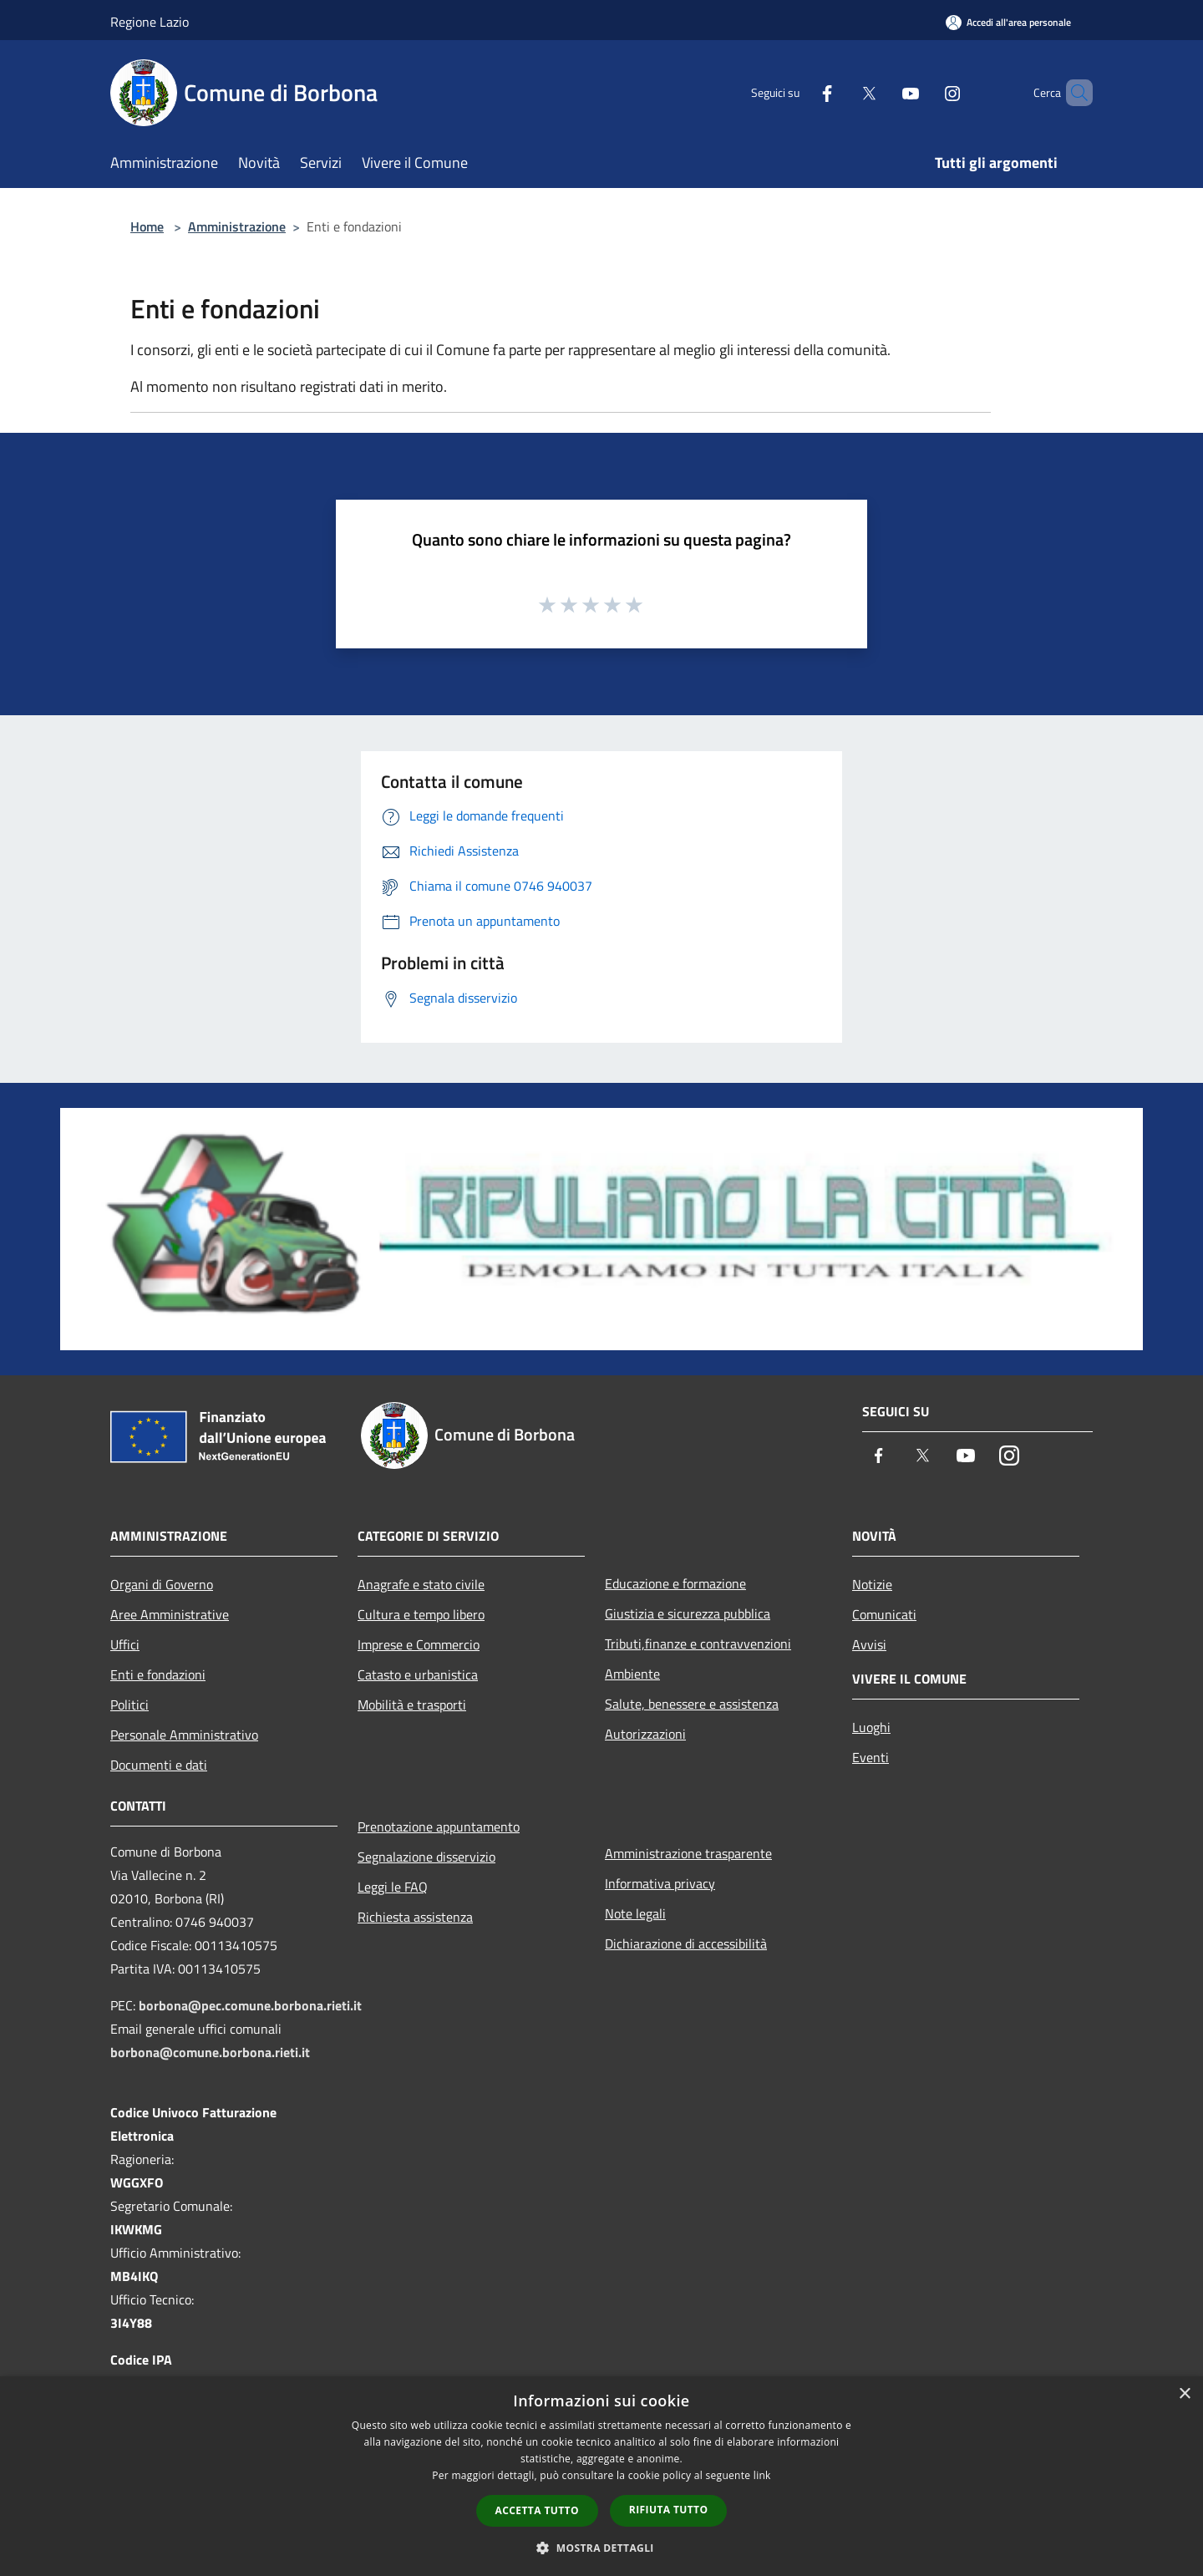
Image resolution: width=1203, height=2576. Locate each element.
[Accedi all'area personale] (1008, 22)
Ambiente (632, 1674)
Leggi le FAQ (393, 1887)
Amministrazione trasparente (688, 1853)
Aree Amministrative (169, 1614)
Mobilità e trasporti (412, 1704)
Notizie (872, 1584)
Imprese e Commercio (419, 1644)
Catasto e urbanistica (418, 1674)
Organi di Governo (161, 1584)
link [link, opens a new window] (762, 2475)
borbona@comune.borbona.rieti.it (210, 2052)
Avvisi (869, 1644)
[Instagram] (924, 92)
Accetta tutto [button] (537, 2510)
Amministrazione (237, 226)
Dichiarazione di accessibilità (686, 1943)
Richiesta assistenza (415, 1917)
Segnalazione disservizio (426, 1857)
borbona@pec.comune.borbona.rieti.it (250, 2005)
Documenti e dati (158, 1765)
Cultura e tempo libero (421, 1614)
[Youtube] (882, 92)
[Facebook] (798, 92)
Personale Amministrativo (184, 1735)
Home (147, 226)
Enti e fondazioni (158, 1674)
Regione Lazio (149, 22)
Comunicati (884, 1614)
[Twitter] (840, 92)
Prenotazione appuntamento (439, 1826)
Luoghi (871, 1727)
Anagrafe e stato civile (421, 1584)
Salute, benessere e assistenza (692, 1704)
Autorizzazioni (645, 1734)
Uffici (125, 1644)
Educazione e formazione (675, 1583)
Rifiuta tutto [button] (668, 2509)
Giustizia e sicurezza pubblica (687, 1613)
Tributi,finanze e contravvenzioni (698, 1643)
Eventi (870, 1757)
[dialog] (601, 2476)
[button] (601, 2547)
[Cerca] (1073, 93)
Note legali (635, 1913)
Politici (129, 1704)
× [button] (1184, 2394)
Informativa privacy (660, 1883)
